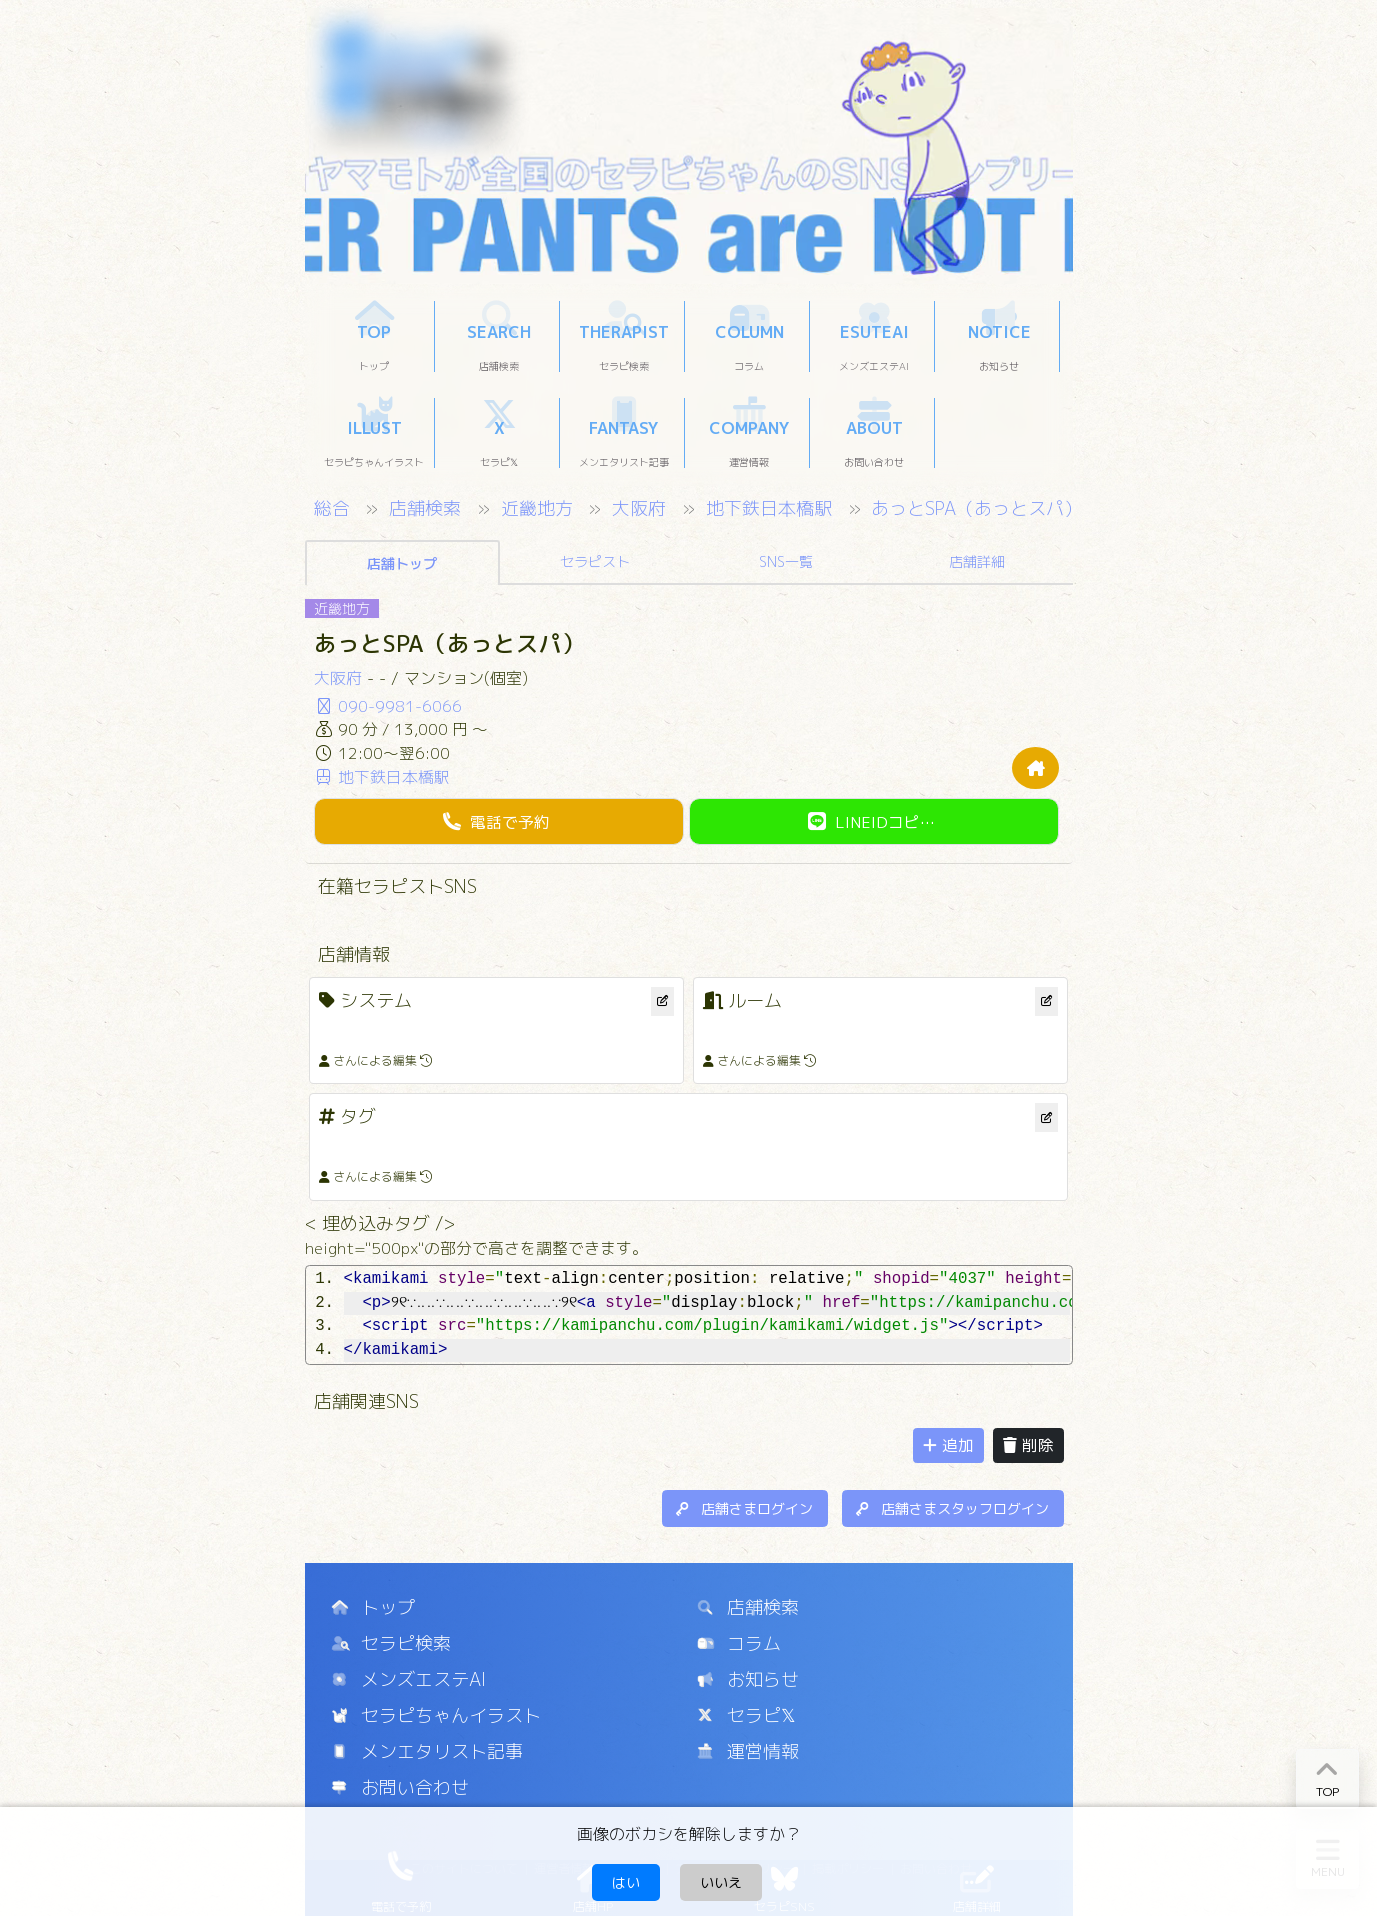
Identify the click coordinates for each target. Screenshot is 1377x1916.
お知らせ (748, 1679)
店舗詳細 (977, 561)
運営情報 (748, 1751)
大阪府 (641, 508)
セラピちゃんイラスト (436, 1715)
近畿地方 (539, 508)
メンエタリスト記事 (427, 1751)
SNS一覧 (786, 561)
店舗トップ (402, 563)
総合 (334, 508)
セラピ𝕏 (747, 1715)
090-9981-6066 (388, 706)
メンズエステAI (409, 1679)
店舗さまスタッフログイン (952, 1508)
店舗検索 (427, 508)
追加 (948, 1445)
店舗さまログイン (744, 1508)
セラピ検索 (391, 1643)
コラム (739, 1643)
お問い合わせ (400, 1787)
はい (626, 1882)
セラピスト (595, 561)
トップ (373, 1607)
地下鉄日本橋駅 (771, 508)
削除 (1028, 1445)
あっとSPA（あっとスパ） (976, 508)
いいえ (721, 1882)
